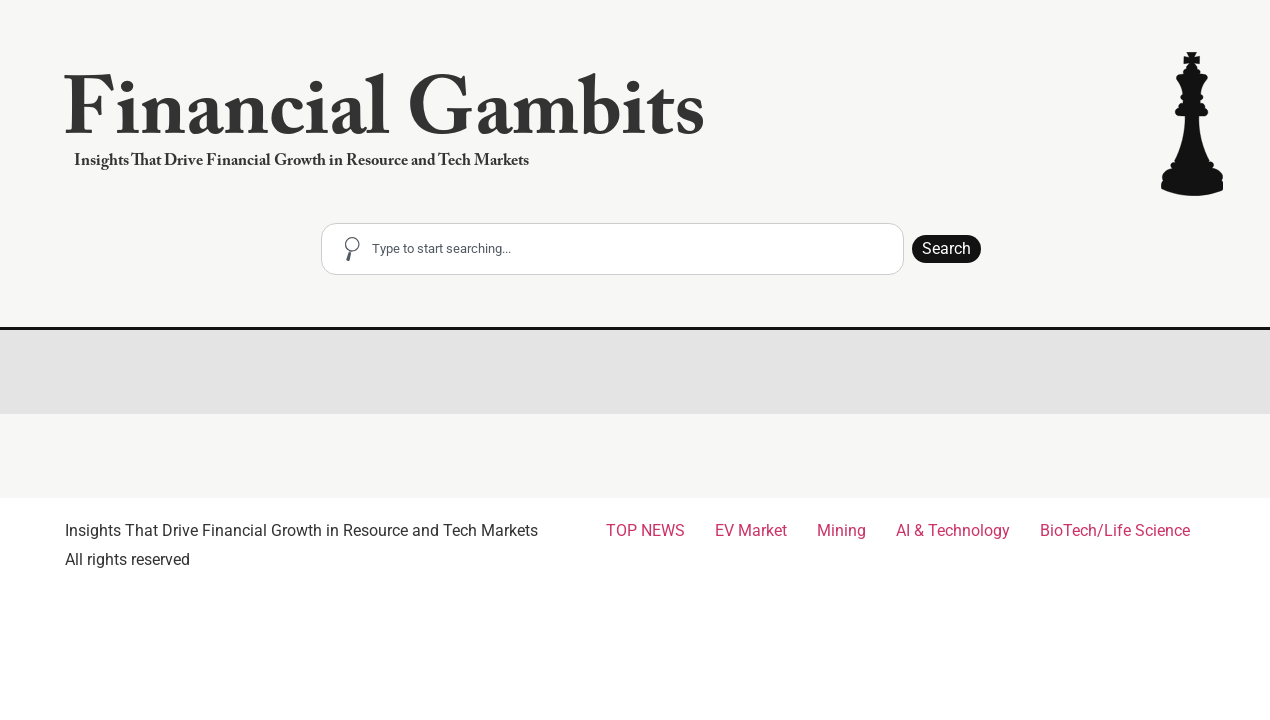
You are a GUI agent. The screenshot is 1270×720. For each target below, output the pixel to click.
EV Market (751, 530)
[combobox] (612, 249)
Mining (841, 530)
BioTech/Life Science (1115, 530)
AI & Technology (953, 530)
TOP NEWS (645, 530)
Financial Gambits (384, 120)
